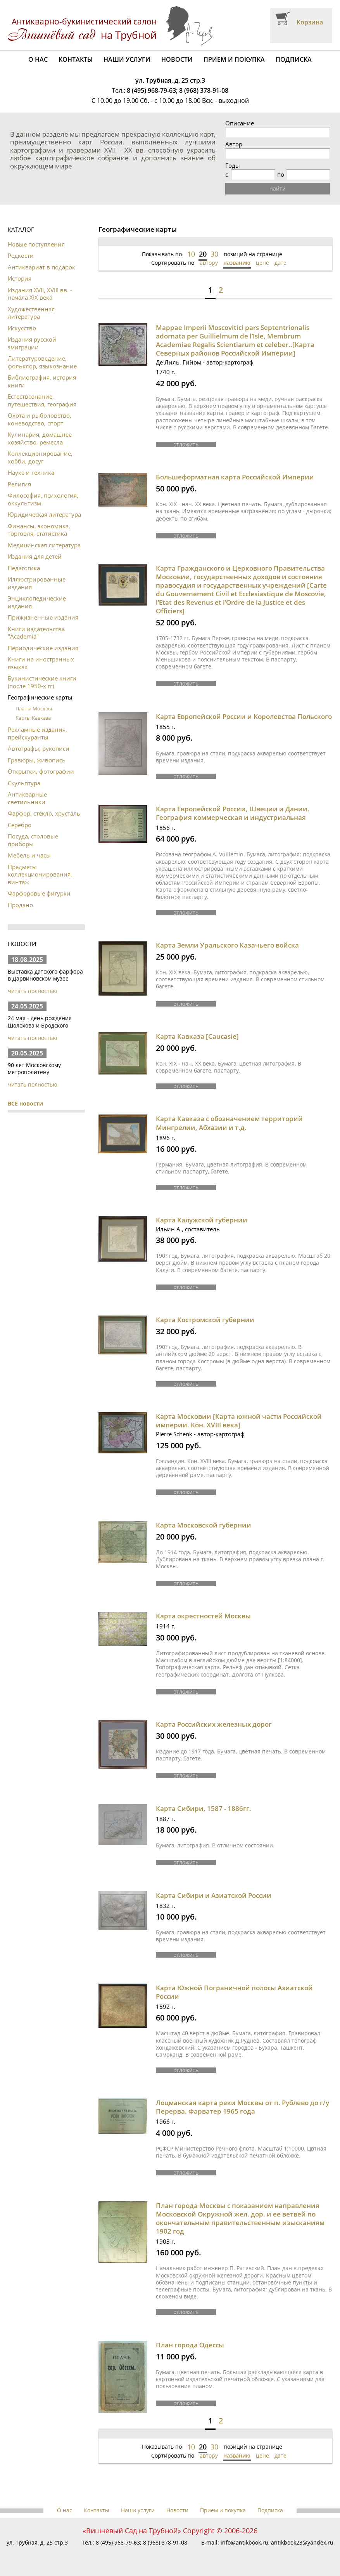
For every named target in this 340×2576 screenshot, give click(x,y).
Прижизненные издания (43, 617)
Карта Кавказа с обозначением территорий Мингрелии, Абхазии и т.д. (229, 1123)
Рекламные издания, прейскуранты (37, 733)
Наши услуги (127, 59)
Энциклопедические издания (37, 602)
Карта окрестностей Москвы (203, 1615)
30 (214, 254)
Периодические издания (43, 648)
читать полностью (32, 991)
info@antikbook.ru (244, 2542)
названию (236, 262)
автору (209, 262)
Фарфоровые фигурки (39, 893)
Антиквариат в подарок (41, 267)
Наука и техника (31, 472)
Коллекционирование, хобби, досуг (40, 457)
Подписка (294, 59)
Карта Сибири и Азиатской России (213, 1895)
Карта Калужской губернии (201, 1219)
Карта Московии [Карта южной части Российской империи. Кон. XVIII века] (239, 1420)
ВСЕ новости (25, 1103)
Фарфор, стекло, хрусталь (44, 813)
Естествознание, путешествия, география (42, 400)
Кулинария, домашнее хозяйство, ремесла (40, 438)
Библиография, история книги (42, 381)
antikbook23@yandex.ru (302, 2542)
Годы (232, 165)
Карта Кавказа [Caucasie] (197, 1036)
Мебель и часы (29, 855)
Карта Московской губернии (203, 1525)
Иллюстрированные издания (37, 583)
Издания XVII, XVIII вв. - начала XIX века (40, 294)
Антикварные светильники (27, 798)
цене (262, 262)
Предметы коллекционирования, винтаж (40, 874)
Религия (19, 484)
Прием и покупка (234, 59)
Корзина (310, 22)
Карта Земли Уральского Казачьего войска (227, 945)
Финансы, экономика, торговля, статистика (39, 530)
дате (280, 262)
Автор (233, 144)
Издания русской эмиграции (32, 343)
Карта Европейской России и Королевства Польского (244, 716)
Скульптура (24, 783)
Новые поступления (36, 244)
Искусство (22, 328)
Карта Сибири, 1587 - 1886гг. (203, 1808)
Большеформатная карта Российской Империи (235, 476)
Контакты (76, 59)
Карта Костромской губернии (205, 1319)
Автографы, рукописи (38, 748)
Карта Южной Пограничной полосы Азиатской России (234, 1992)
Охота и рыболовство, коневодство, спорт (39, 419)
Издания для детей (35, 556)
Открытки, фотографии (41, 771)
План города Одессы (190, 2344)
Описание (239, 123)
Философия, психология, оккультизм (43, 499)
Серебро (19, 825)
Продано (20, 905)
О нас (38, 59)
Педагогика (24, 568)
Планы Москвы (34, 708)
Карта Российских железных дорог (214, 1724)
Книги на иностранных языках (41, 663)
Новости (177, 59)
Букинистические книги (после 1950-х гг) (42, 682)
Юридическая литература (44, 514)
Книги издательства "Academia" (36, 633)
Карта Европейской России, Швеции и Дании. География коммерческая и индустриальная (232, 813)
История (19, 278)
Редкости (21, 255)
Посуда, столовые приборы (33, 840)
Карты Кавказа (33, 717)
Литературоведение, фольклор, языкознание (42, 362)
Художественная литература (31, 313)
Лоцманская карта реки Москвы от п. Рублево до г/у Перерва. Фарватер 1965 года (242, 2107)
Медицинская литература (44, 545)
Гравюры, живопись (37, 760)
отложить (185, 444)
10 (191, 254)
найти (277, 188)
